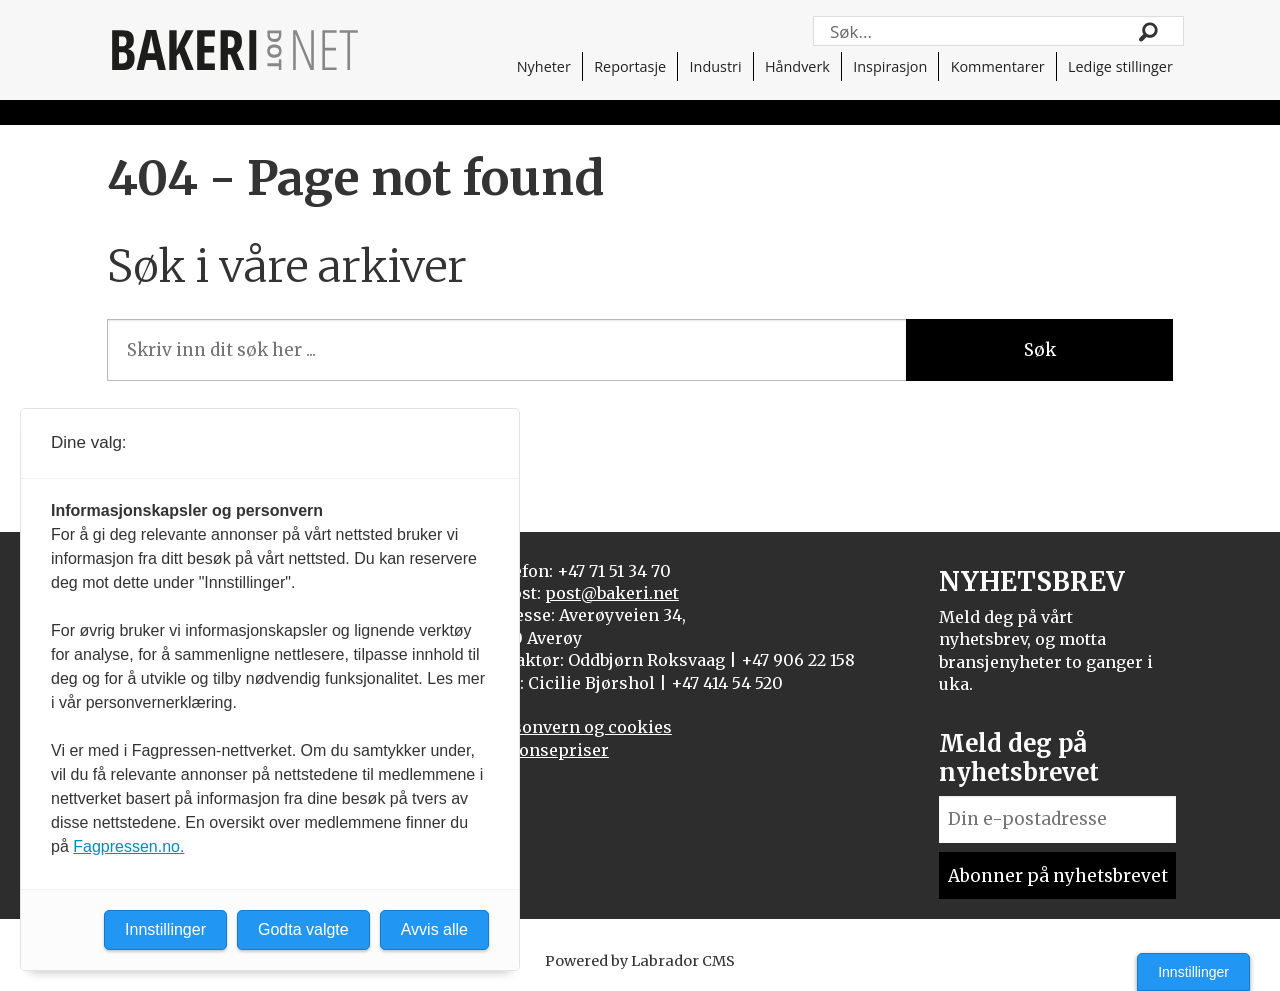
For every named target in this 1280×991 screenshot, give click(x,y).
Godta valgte (303, 929)
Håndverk (797, 66)
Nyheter (544, 66)
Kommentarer (998, 66)
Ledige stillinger (1120, 66)
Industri (716, 66)
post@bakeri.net (612, 593)
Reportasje (630, 66)
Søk (1040, 350)
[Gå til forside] (235, 50)
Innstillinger (1193, 972)
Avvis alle (434, 929)
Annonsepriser (547, 750)
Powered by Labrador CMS (640, 961)
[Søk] (1149, 31)
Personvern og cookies (579, 727)
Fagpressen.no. (128, 846)
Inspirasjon (890, 66)
